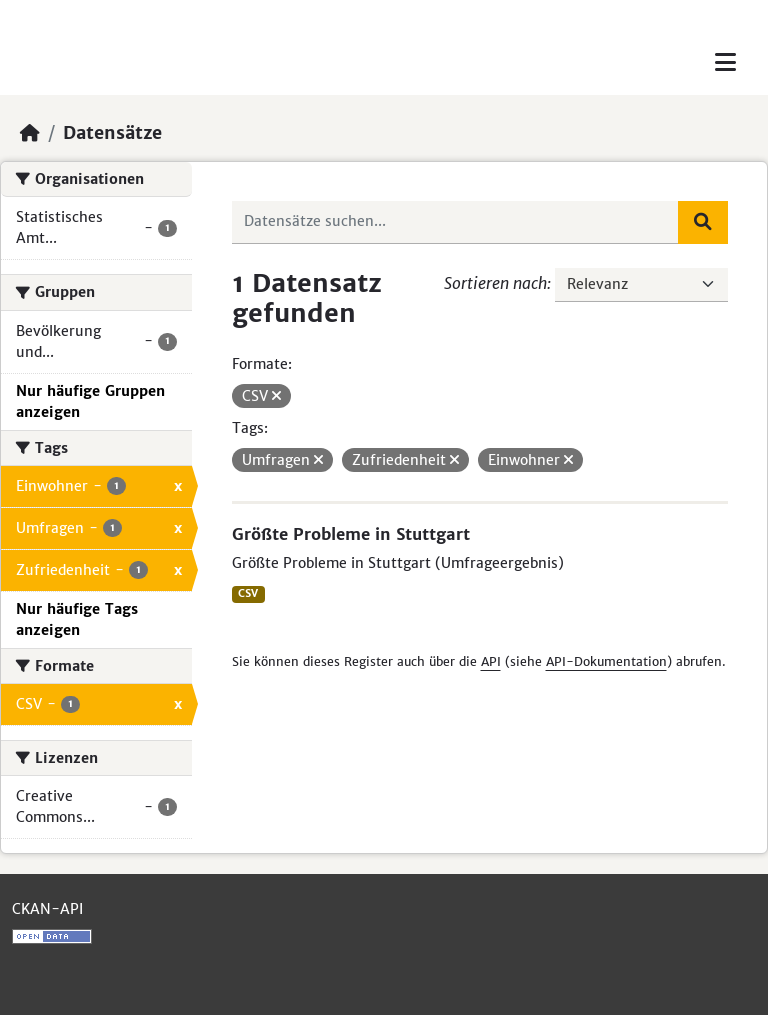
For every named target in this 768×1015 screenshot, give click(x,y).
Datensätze (112, 133)
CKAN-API (47, 909)
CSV (248, 593)
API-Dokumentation (606, 661)
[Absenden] (703, 222)
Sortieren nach (495, 283)
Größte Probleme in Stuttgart (351, 534)
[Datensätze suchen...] (456, 222)
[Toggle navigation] (725, 62)
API (491, 661)
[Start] (30, 133)
